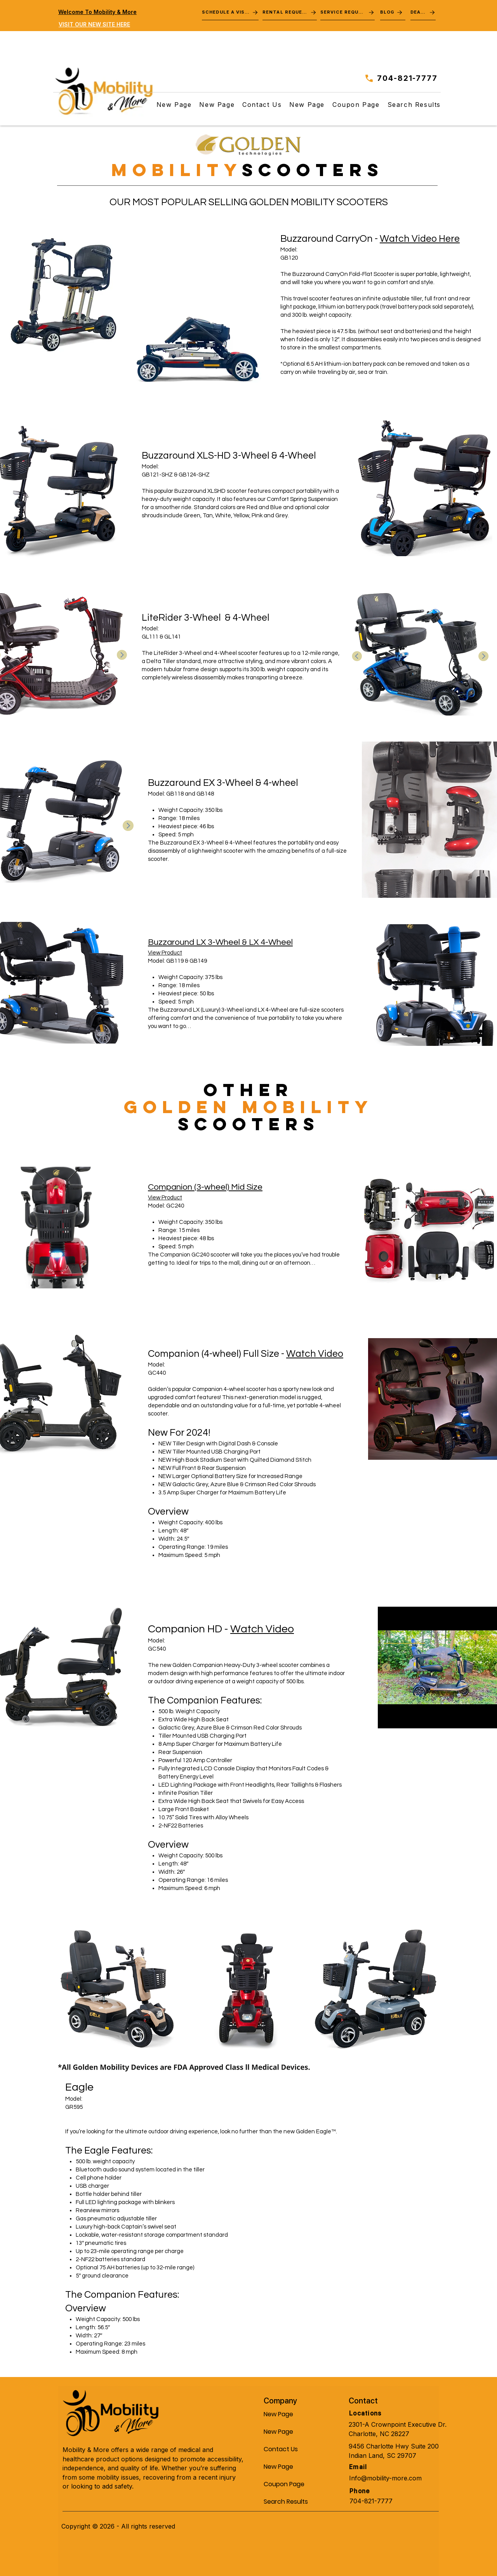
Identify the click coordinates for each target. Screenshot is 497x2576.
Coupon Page (282, 2484)
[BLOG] (392, 12)
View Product (165, 953)
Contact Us (281, 2449)
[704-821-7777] (399, 78)
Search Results (282, 2501)
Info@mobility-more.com (385, 2478)
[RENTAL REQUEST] (289, 12)
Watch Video (314, 1354)
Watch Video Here (420, 239)
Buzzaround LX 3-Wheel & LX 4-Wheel (220, 942)
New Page (278, 2414)
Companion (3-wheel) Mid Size (205, 1187)
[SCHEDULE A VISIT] (230, 12)
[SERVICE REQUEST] (347, 12)
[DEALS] (423, 12)
